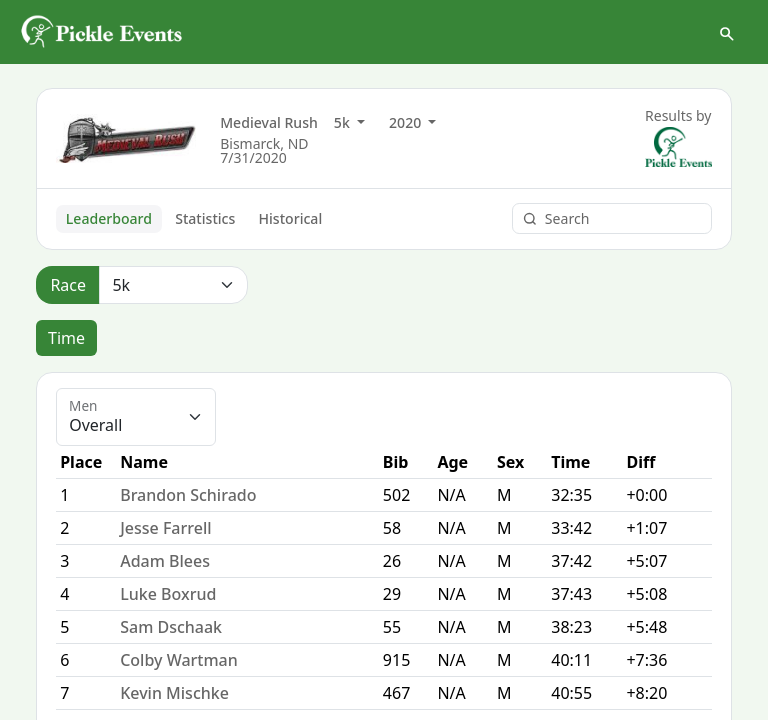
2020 (407, 122)
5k (344, 122)
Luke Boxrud (168, 594)
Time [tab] (66, 338)
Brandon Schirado (188, 495)
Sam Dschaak (171, 627)
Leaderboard (109, 218)
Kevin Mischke (174, 693)
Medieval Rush (269, 122)
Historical (291, 218)
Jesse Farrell (165, 528)
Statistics (205, 218)
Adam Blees (165, 561)
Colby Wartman (179, 660)
